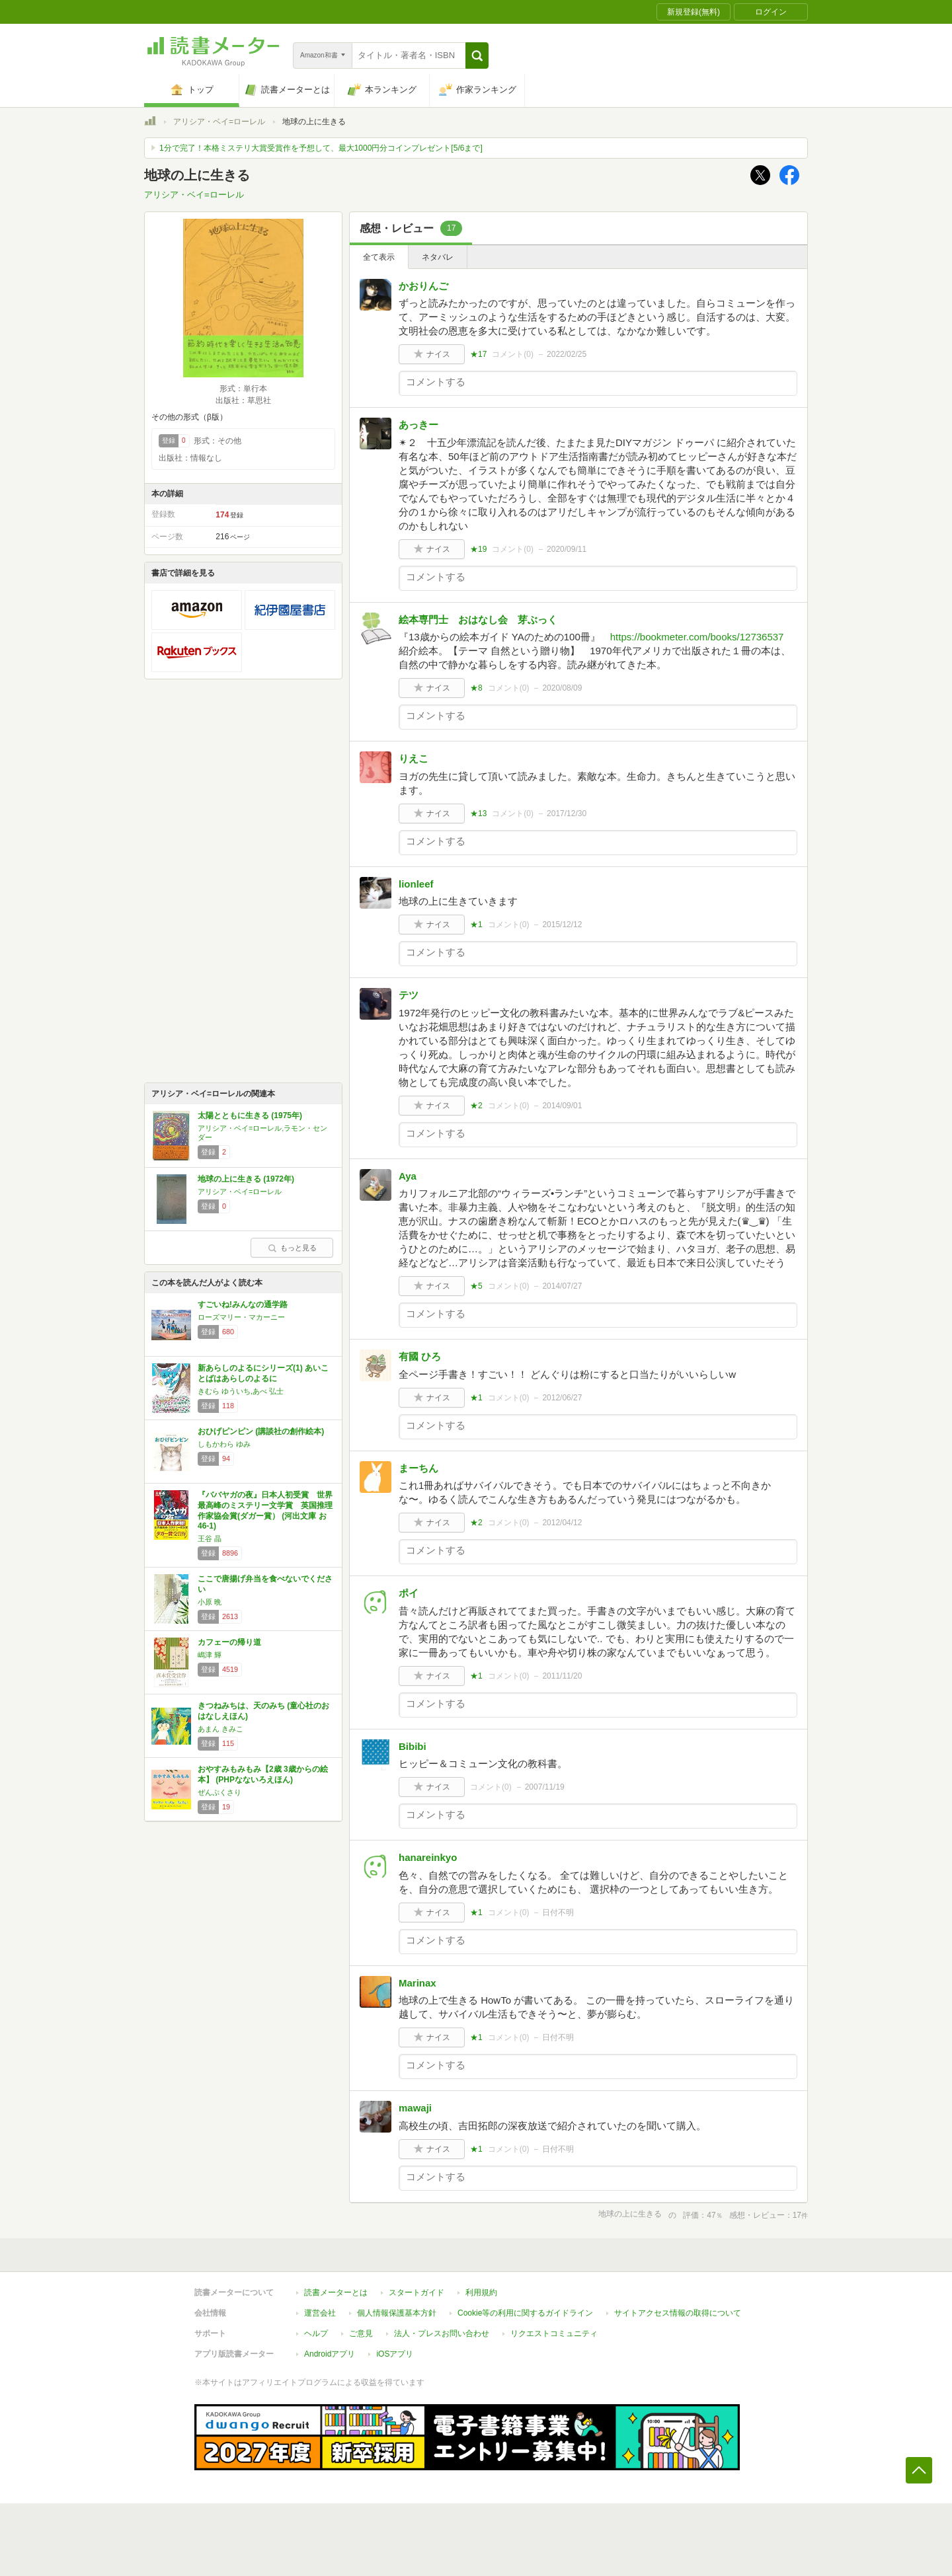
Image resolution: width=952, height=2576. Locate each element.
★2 (476, 1105)
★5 (476, 1286)
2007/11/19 (545, 1787)
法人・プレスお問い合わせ (441, 2333)
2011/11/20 (562, 1676)
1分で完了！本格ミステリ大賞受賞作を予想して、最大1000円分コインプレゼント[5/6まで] (321, 148)
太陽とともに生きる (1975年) (250, 1115)
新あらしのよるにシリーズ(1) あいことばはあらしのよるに (263, 1373)
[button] (477, 55)
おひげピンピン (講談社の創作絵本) (261, 1431)
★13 (478, 813)
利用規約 (481, 2292)
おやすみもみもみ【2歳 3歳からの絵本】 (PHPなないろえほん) (263, 1774)
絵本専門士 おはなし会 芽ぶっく (483, 619)
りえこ (413, 758)
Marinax (417, 1983)
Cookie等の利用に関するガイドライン (525, 2313)
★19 (478, 549)
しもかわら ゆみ (224, 1444)
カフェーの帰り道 (229, 1642)
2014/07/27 (562, 1286)
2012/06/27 (562, 1398)
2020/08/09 (562, 688)
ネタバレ (438, 257)
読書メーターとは (336, 2292)
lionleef (416, 884)
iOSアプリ (394, 2354)
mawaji (415, 2107)
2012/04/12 (562, 1523)
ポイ (408, 1593)
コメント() (513, 354)
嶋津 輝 (209, 1655)
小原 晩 (209, 1602)
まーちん (418, 1468)
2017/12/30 (566, 813)
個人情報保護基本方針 (396, 2313)
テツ (408, 995)
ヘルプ (316, 2333)
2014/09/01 (562, 1106)
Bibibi (412, 1746)
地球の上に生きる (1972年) (246, 1179)
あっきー (418, 424)
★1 (476, 924)
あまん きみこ (220, 1729)
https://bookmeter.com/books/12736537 (697, 636)
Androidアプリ (329, 2354)
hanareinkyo (428, 1857)
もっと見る (292, 1247)
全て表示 (379, 257)
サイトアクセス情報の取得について (677, 2313)
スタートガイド (416, 2292)
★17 (478, 354)
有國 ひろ (420, 1356)
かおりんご (423, 285)
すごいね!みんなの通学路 (243, 1304)
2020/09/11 (566, 549)
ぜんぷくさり (219, 1792)
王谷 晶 (209, 1538)
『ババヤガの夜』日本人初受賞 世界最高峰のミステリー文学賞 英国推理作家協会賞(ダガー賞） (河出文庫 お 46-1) (265, 1510)
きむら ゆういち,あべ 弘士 (241, 1391)
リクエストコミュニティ (554, 2333)
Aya (407, 1176)
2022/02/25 (566, 354)
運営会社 (320, 2313)
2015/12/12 (562, 924)
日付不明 (558, 1912)
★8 (476, 688)
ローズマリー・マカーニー (241, 1317)
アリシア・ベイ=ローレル (219, 121)
